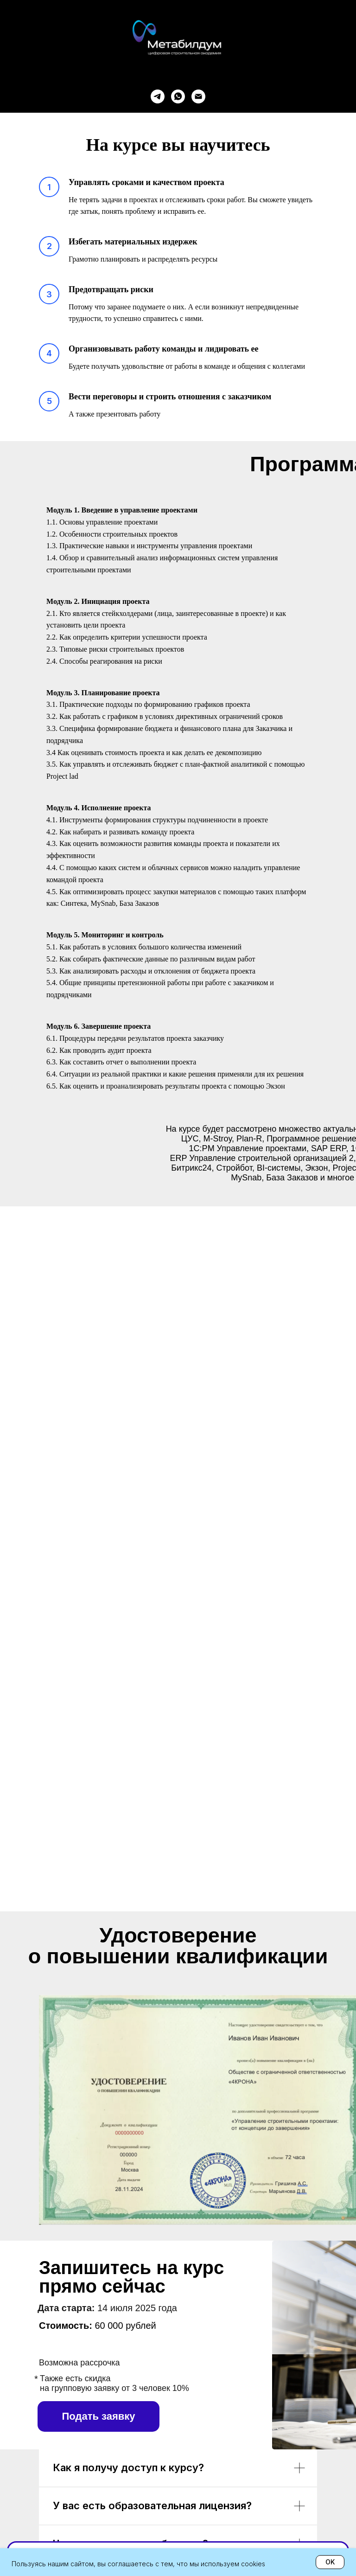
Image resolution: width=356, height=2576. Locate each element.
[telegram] (158, 96)
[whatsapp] (178, 96)
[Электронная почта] (198, 96)
